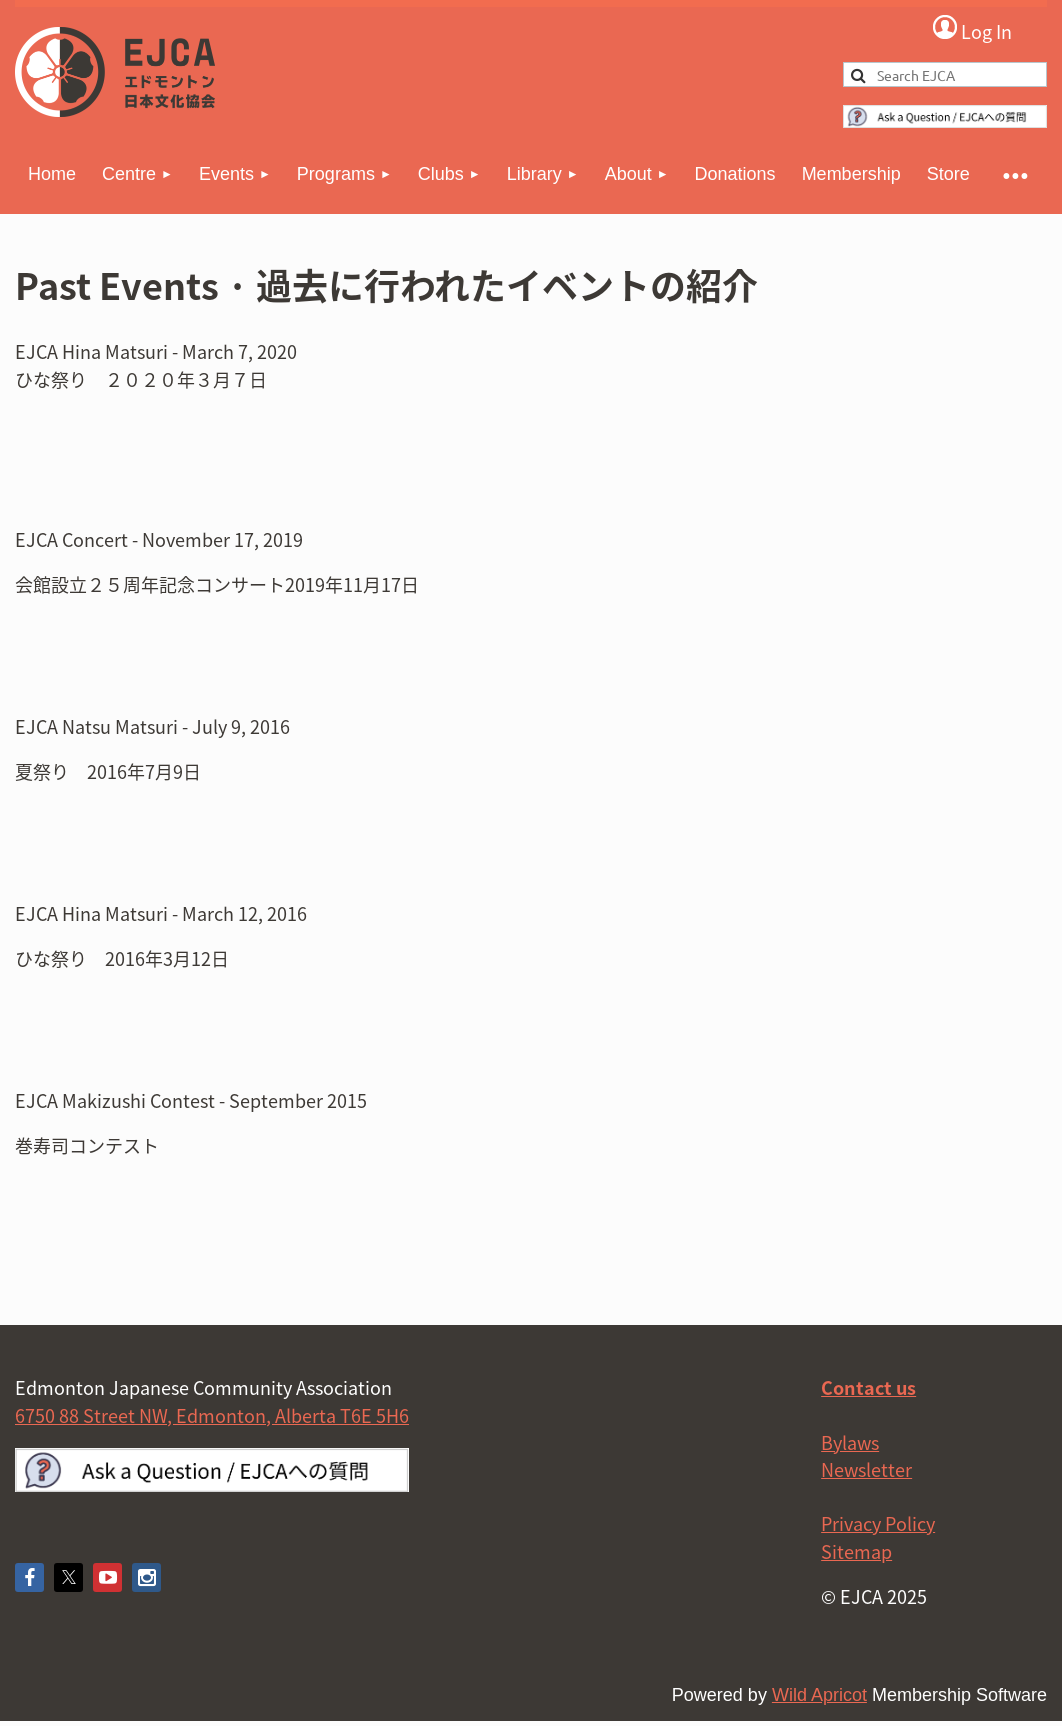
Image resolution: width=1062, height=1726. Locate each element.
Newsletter (866, 1469)
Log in (972, 29)
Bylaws (850, 1442)
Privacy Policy (878, 1523)
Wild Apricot (819, 1695)
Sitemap (856, 1551)
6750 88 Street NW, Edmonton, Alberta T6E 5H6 (212, 1415)
